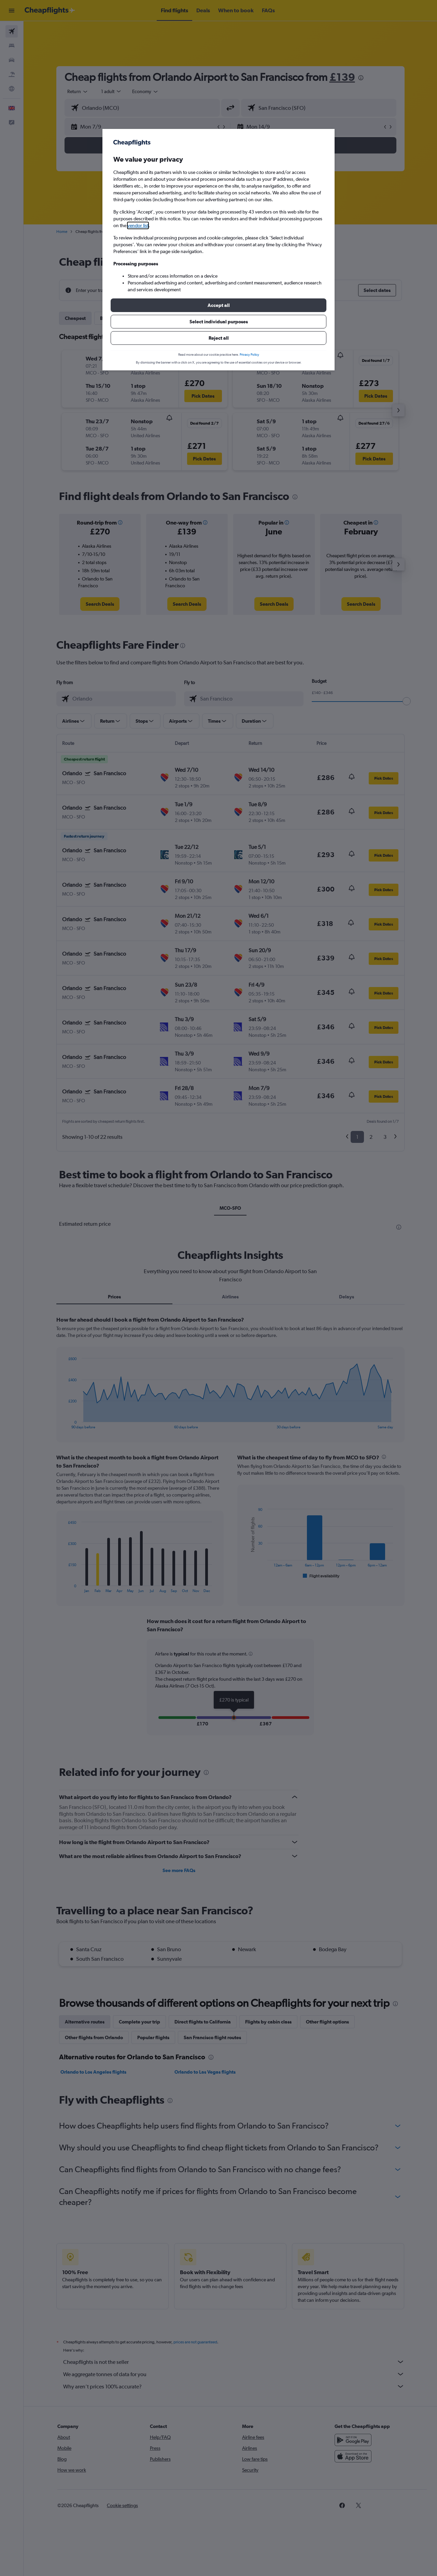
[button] (218, 305)
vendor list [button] (138, 225)
